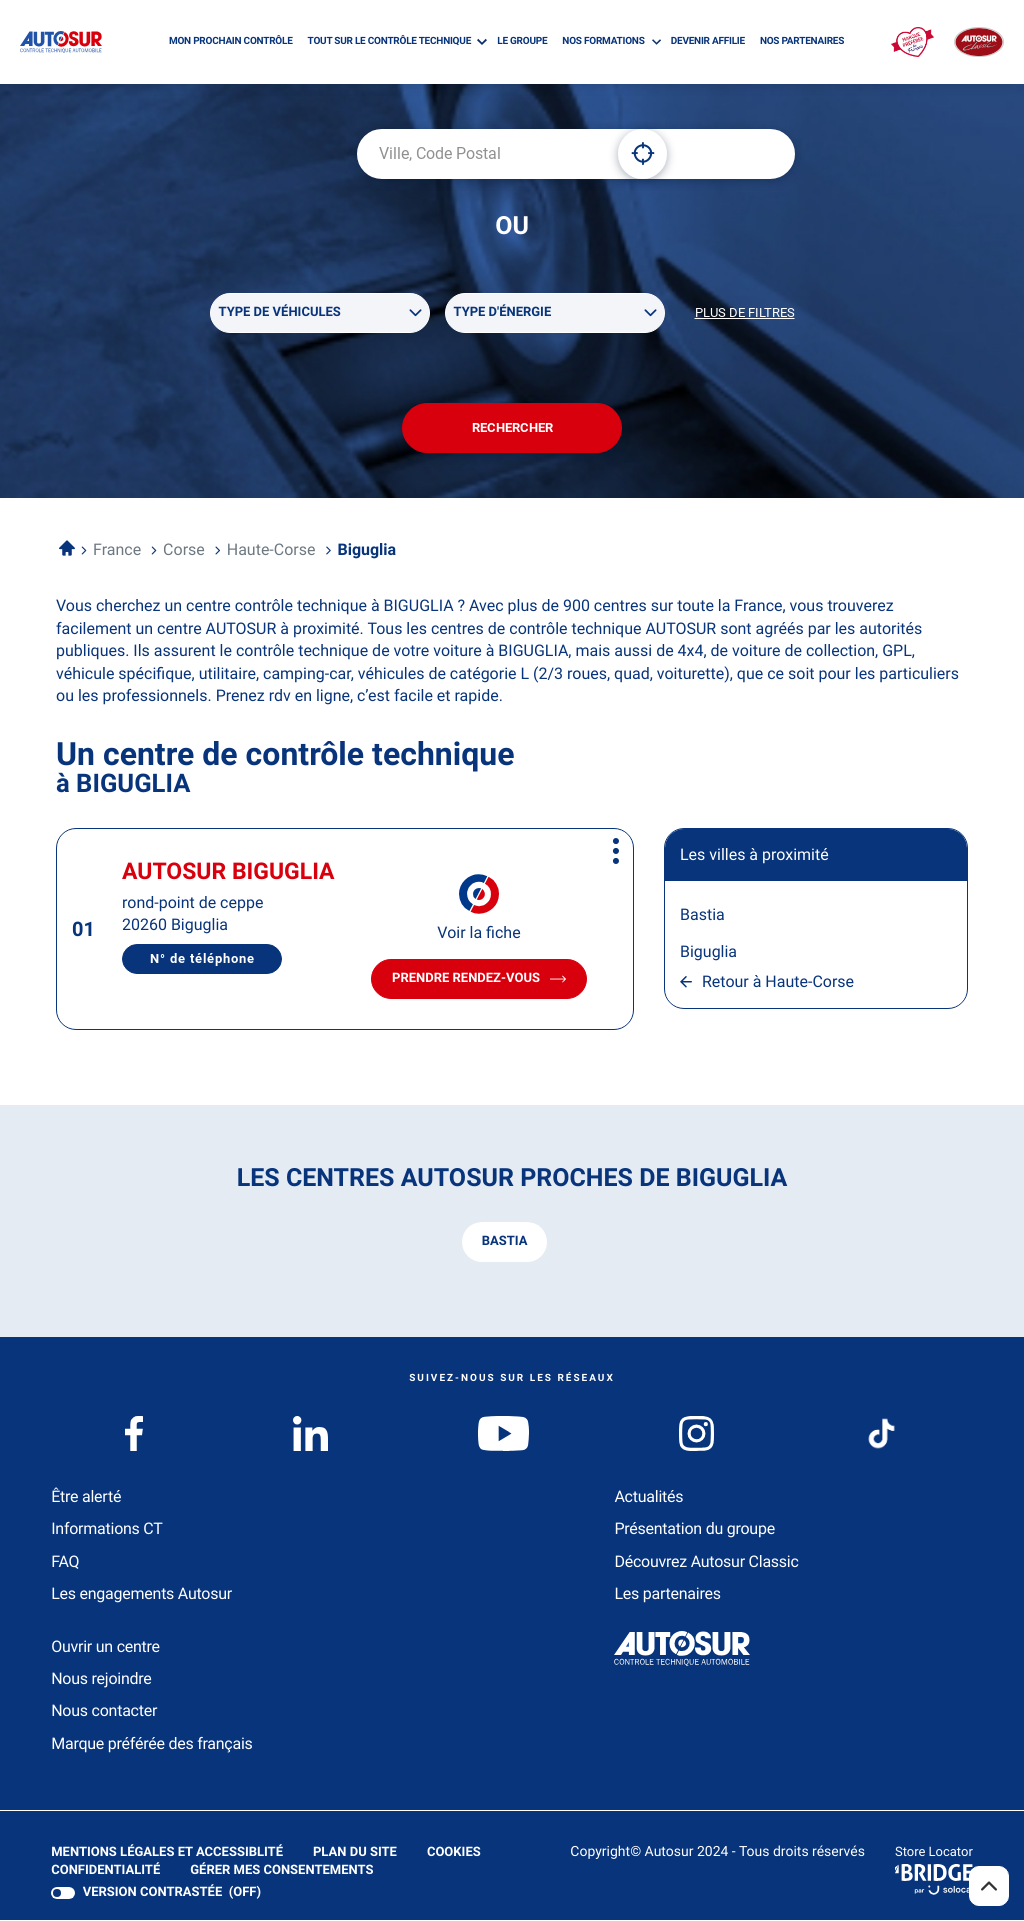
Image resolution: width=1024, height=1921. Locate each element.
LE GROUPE (522, 41)
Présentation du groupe (694, 1529)
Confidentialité (105, 1872)
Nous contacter (104, 1711)
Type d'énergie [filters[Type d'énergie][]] (503, 312)
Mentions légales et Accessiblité (167, 1854)
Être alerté (86, 1497)
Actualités (648, 1497)
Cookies (454, 1854)
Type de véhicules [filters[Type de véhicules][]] (280, 312)
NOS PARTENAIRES (802, 41)
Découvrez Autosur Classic (706, 1562)
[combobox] (480, 154)
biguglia (708, 952)
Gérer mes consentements (281, 1871)
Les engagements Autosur (141, 1594)
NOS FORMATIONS (603, 41)
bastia (702, 915)
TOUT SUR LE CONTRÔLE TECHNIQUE (389, 41)
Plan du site (355, 1853)
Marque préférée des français (151, 1744)
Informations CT (106, 1529)
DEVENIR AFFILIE (708, 41)
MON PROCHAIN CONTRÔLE (231, 41)
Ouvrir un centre (105, 1647)
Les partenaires (667, 1594)
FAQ (65, 1562)
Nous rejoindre (101, 1679)
